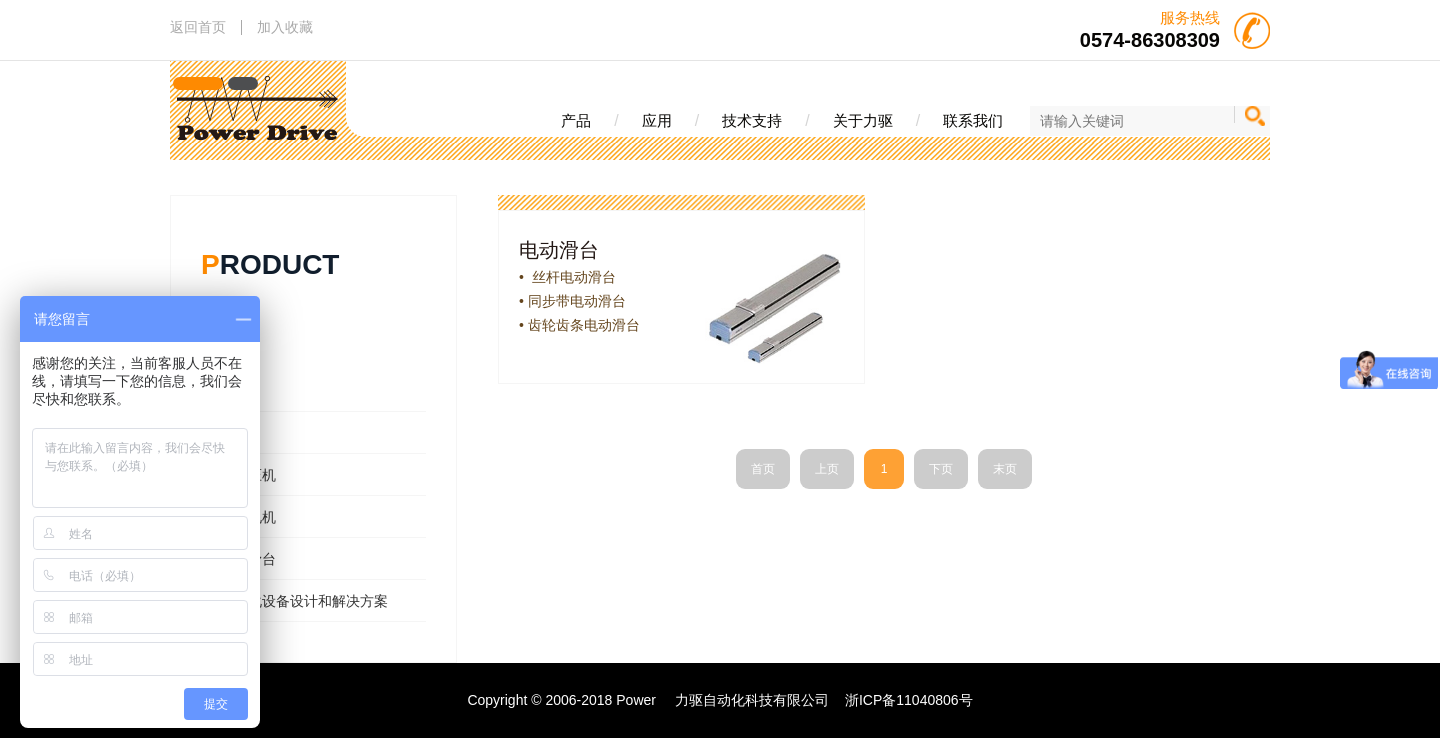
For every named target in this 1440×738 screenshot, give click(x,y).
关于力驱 (863, 120)
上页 (827, 469)
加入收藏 (285, 27)
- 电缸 (229, 433)
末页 (1005, 469)
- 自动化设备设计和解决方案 (299, 601)
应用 (657, 120)
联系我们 (973, 120)
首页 (763, 469)
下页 (941, 469)
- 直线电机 (243, 517)
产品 (576, 120)
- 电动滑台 (243, 559)
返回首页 (198, 27)
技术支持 (752, 120)
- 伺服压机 (243, 475)
